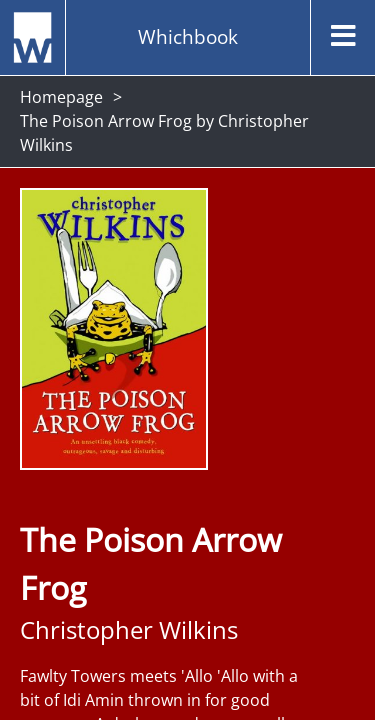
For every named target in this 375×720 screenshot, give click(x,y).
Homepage (61, 97)
